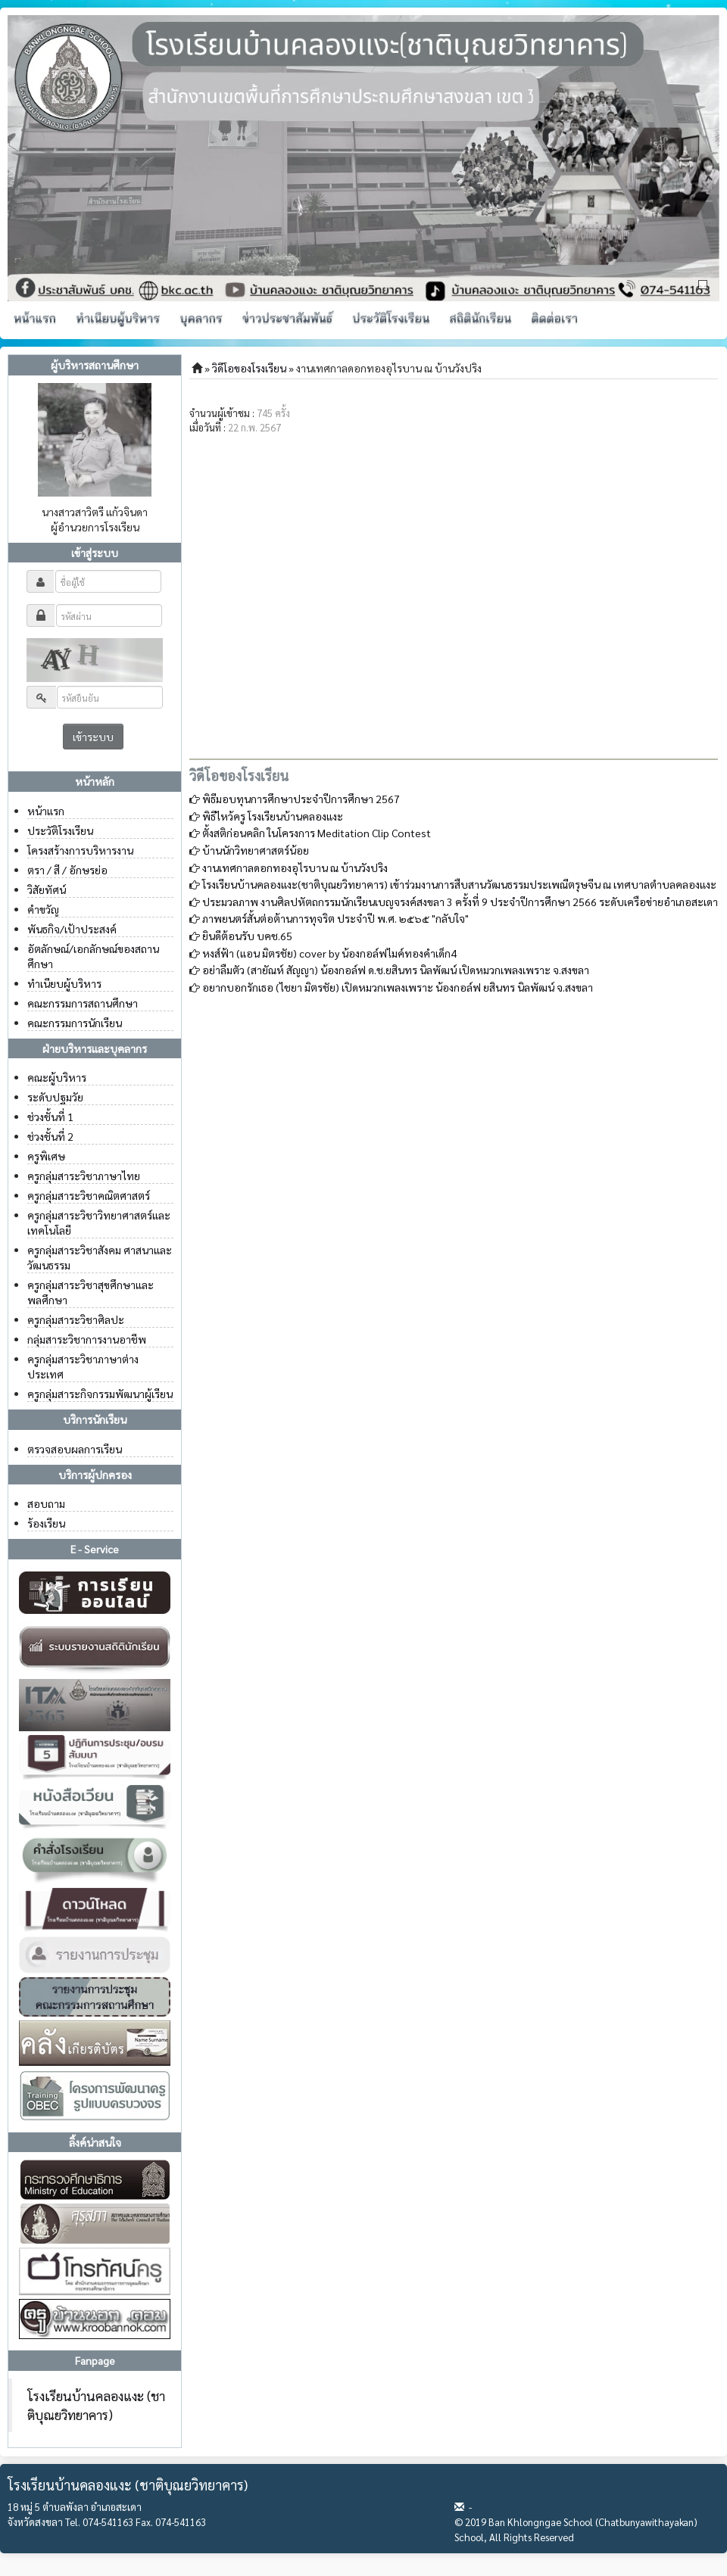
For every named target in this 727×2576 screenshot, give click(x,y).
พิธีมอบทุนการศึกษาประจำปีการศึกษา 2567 (301, 798)
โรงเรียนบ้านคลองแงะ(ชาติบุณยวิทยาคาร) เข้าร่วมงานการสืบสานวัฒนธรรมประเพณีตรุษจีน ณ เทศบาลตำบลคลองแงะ (459, 884)
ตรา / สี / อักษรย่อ (67, 870)
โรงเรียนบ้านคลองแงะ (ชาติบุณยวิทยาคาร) (96, 2405)
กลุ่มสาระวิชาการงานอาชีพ (86, 1339)
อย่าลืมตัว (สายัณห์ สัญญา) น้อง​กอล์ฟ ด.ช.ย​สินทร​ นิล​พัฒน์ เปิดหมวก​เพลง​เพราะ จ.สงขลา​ (395, 970)
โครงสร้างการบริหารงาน (80, 850)
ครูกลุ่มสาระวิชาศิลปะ (75, 1319)
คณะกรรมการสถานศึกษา (82, 1003)
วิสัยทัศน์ (46, 889)
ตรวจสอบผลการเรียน (74, 1449)
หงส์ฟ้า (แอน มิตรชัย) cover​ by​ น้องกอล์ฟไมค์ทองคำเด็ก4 (329, 953)
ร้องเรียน (46, 1523)
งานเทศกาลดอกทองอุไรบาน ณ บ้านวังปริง (295, 867)
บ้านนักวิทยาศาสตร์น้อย (255, 850)
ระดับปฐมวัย (55, 1097)
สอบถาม (46, 1503)
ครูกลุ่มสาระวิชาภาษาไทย (83, 1175)
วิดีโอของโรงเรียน (249, 368)
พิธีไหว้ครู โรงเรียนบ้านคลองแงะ (272, 816)
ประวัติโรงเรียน (60, 830)
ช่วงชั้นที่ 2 (50, 1136)
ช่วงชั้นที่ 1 (50, 1116)
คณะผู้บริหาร (56, 1077)
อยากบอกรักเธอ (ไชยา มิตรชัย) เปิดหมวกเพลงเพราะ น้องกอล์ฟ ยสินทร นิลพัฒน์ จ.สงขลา (397, 987)
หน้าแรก (45, 811)
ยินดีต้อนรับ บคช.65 (247, 935)
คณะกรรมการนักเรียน (74, 1022)
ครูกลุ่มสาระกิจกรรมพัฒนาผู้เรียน (100, 1393)
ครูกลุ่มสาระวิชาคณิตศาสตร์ (88, 1195)
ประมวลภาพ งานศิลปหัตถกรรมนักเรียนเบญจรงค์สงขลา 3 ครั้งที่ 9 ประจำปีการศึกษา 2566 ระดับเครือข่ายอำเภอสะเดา (460, 901)
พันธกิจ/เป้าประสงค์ (72, 929)
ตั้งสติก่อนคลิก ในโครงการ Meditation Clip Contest (316, 832)
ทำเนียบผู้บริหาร (64, 983)
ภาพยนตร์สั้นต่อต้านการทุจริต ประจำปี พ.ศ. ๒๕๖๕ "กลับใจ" (335, 918)
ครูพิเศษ (46, 1156)
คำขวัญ (43, 909)
